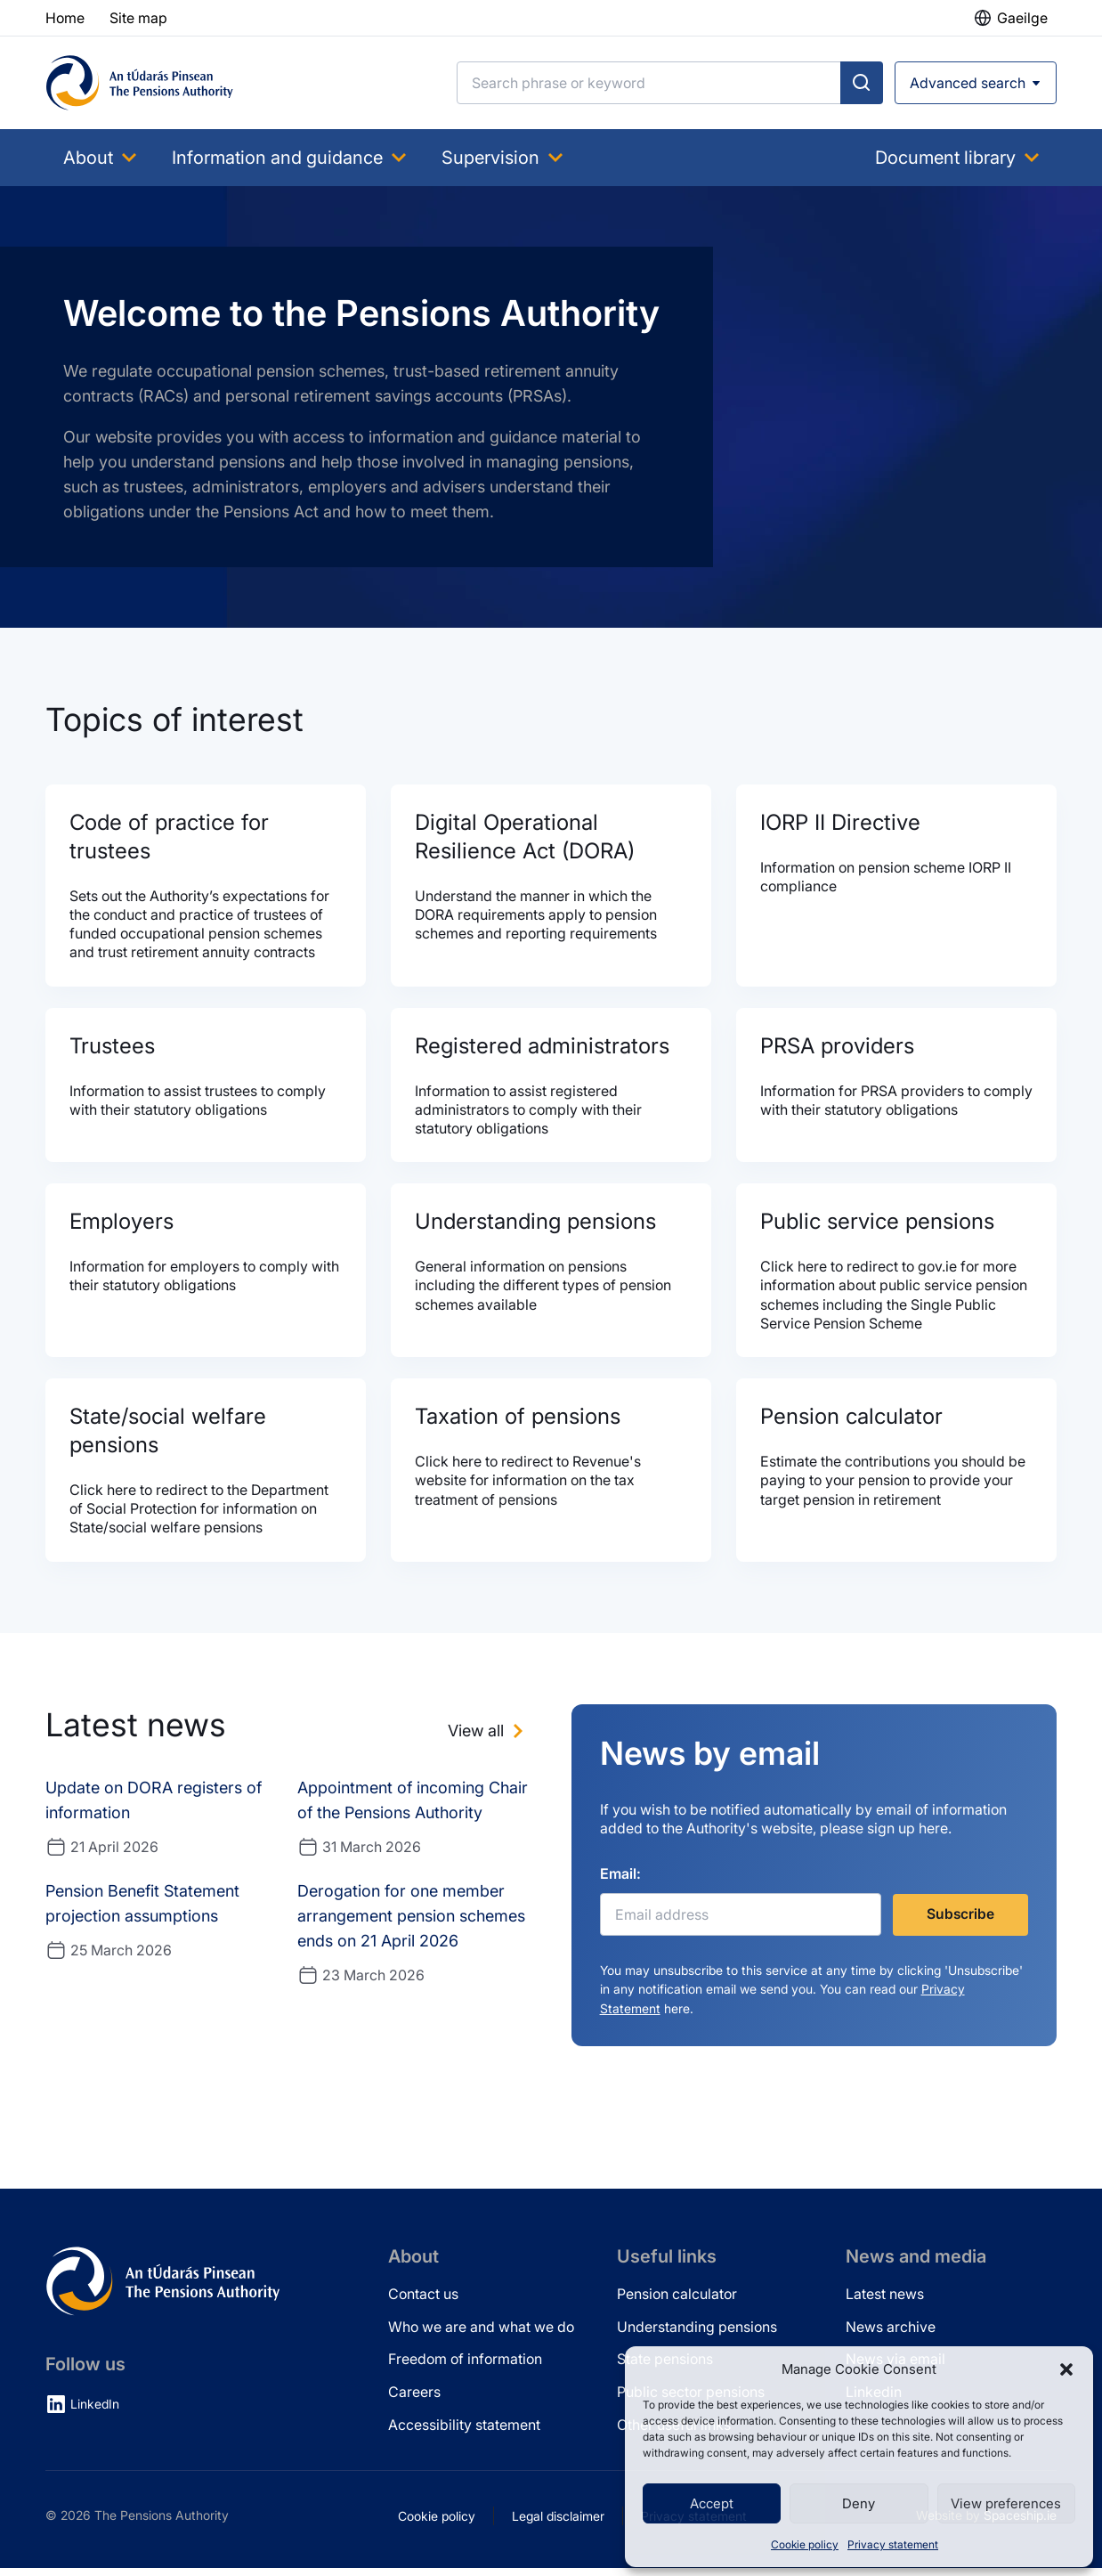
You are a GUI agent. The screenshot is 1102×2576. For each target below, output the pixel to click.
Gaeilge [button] (1022, 18)
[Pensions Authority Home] (139, 82)
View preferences (1006, 2503)
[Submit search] (861, 82)
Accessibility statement (464, 2433)
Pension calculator (677, 2302)
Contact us (423, 2302)
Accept (711, 2503)
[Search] (649, 82)
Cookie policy (805, 2544)
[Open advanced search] (976, 82)
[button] (1066, 2369)
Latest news (885, 2302)
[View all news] (488, 1738)
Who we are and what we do (481, 2335)
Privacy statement (892, 2544)
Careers (414, 2400)
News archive (891, 2335)
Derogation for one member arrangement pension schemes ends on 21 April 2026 (411, 1923)
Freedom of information (465, 2368)
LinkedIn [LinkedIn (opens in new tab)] (94, 2412)
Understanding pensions (697, 2335)
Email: (620, 1880)
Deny (858, 2503)
